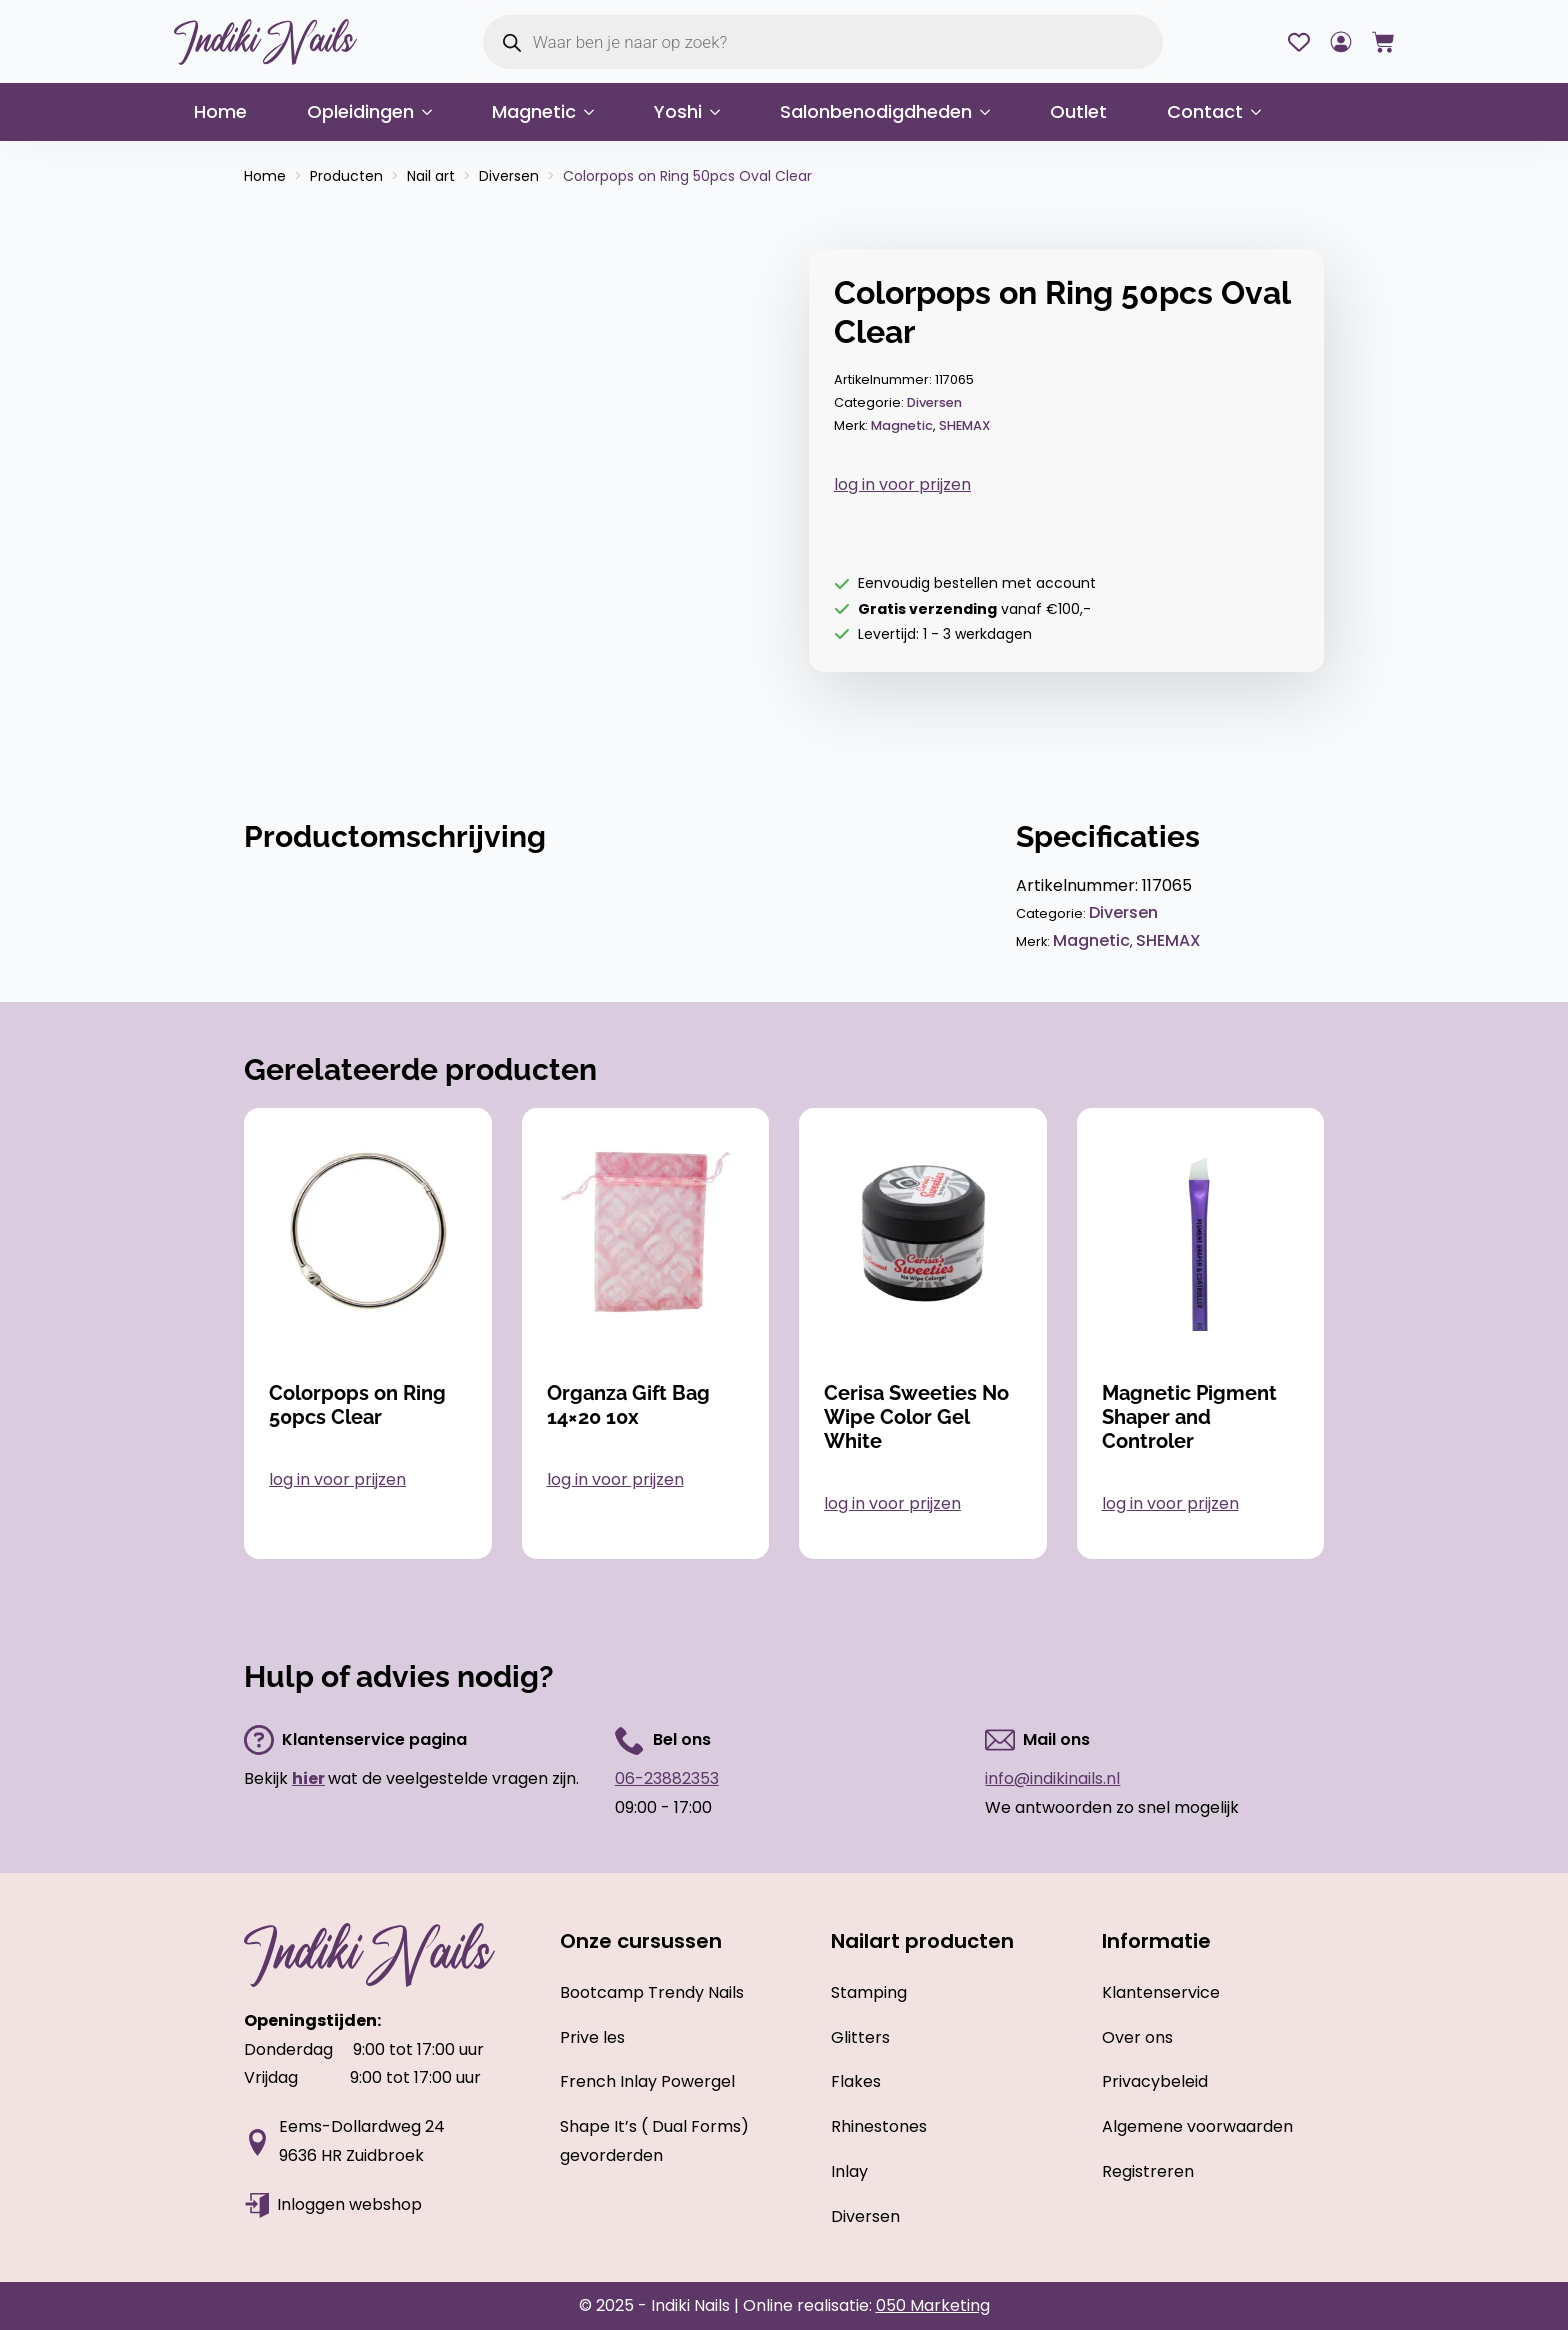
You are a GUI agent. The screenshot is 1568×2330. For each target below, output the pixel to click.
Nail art (431, 176)
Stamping (869, 1992)
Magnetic (534, 111)
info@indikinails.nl (1052, 1778)
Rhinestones (879, 2126)
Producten (346, 176)
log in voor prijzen (902, 484)
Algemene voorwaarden (1197, 2126)
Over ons (1137, 2037)
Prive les (592, 2037)
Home (220, 111)
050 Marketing (933, 2305)
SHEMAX (964, 425)
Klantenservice (1161, 1992)
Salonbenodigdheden (876, 111)
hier (308, 1778)
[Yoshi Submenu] (721, 112)
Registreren (1148, 2171)
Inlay (849, 2171)
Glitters (860, 2037)
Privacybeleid (1155, 2081)
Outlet (1078, 111)
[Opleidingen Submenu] (433, 112)
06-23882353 (667, 1778)
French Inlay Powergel (647, 2081)
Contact (1205, 111)
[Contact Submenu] (1262, 112)
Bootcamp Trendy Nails (652, 1992)
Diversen (509, 176)
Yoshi (678, 111)
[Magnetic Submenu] (595, 112)
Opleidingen (360, 111)
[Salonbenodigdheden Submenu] (991, 112)
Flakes (856, 2081)
